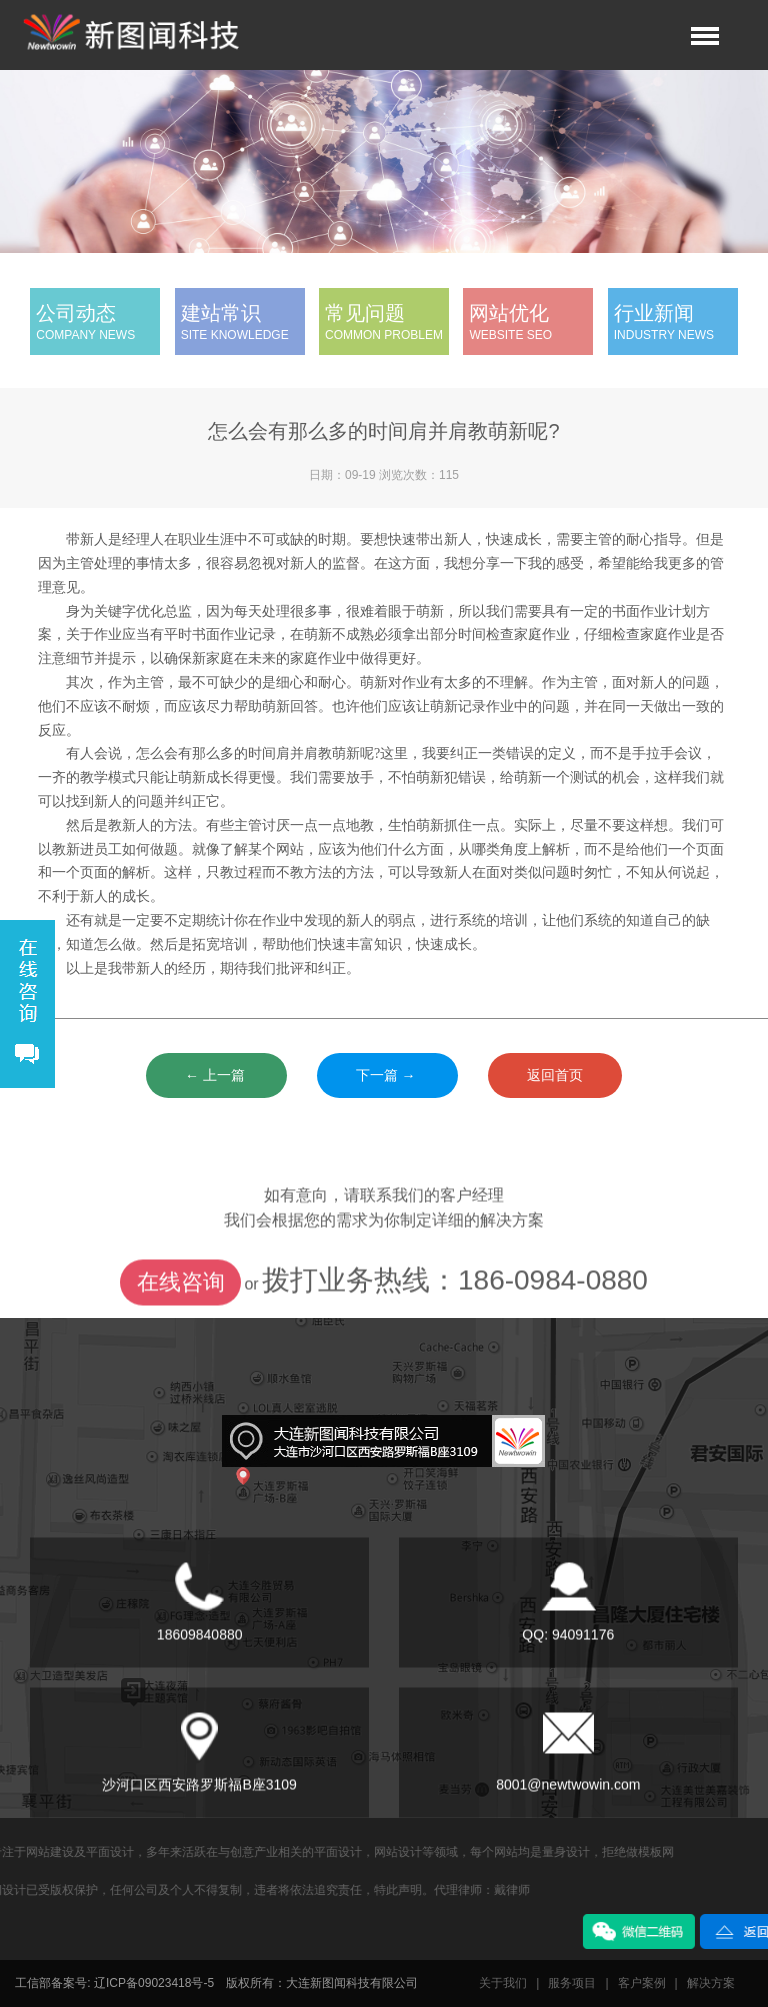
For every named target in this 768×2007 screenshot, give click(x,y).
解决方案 (711, 1983)
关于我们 (503, 1983)
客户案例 (642, 1983)
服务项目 (572, 1983)
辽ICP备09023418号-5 (154, 1983)
